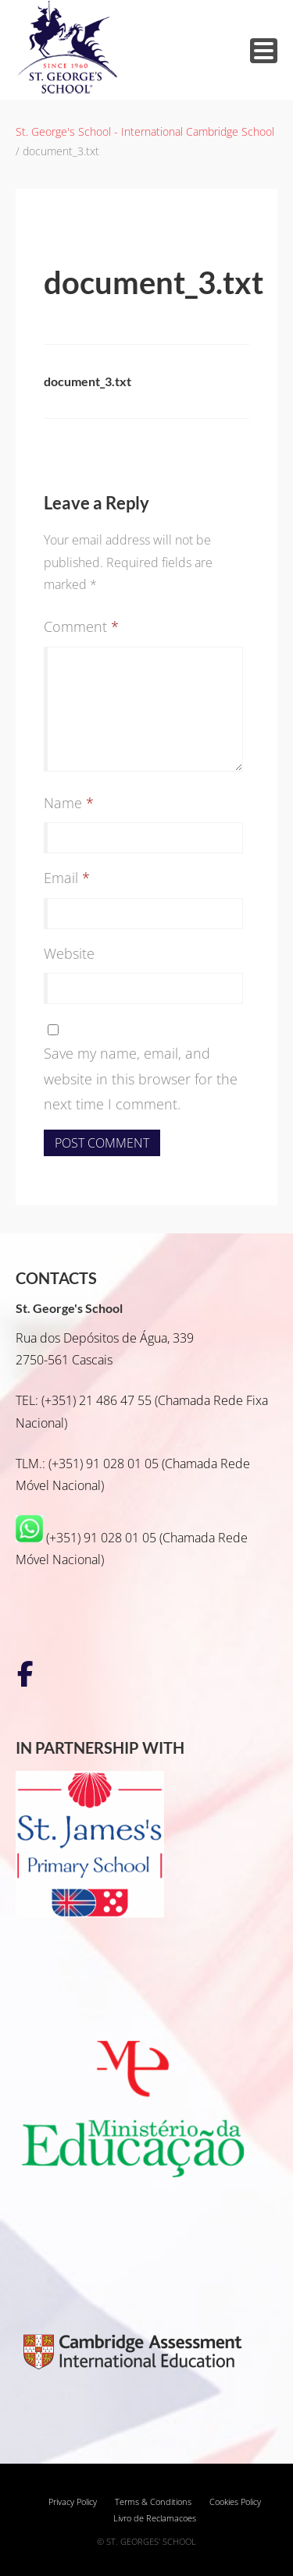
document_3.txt (87, 381)
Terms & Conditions (153, 2501)
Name (69, 802)
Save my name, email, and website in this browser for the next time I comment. (141, 1078)
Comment (81, 626)
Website (69, 953)
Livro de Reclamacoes (154, 2518)
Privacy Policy (72, 2501)
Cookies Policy (235, 2501)
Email (67, 877)
